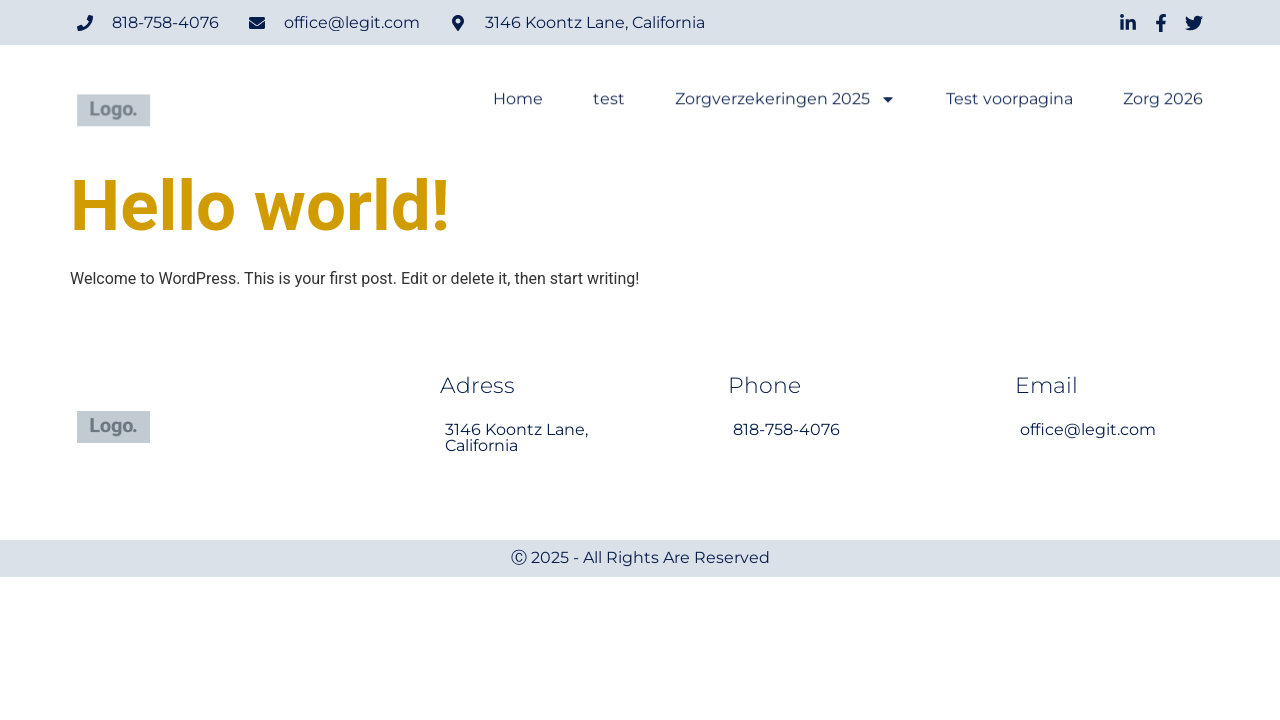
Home (518, 100)
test (609, 100)
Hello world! (260, 205)
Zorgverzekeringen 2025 (785, 100)
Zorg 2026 (1163, 100)
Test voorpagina (1009, 100)
